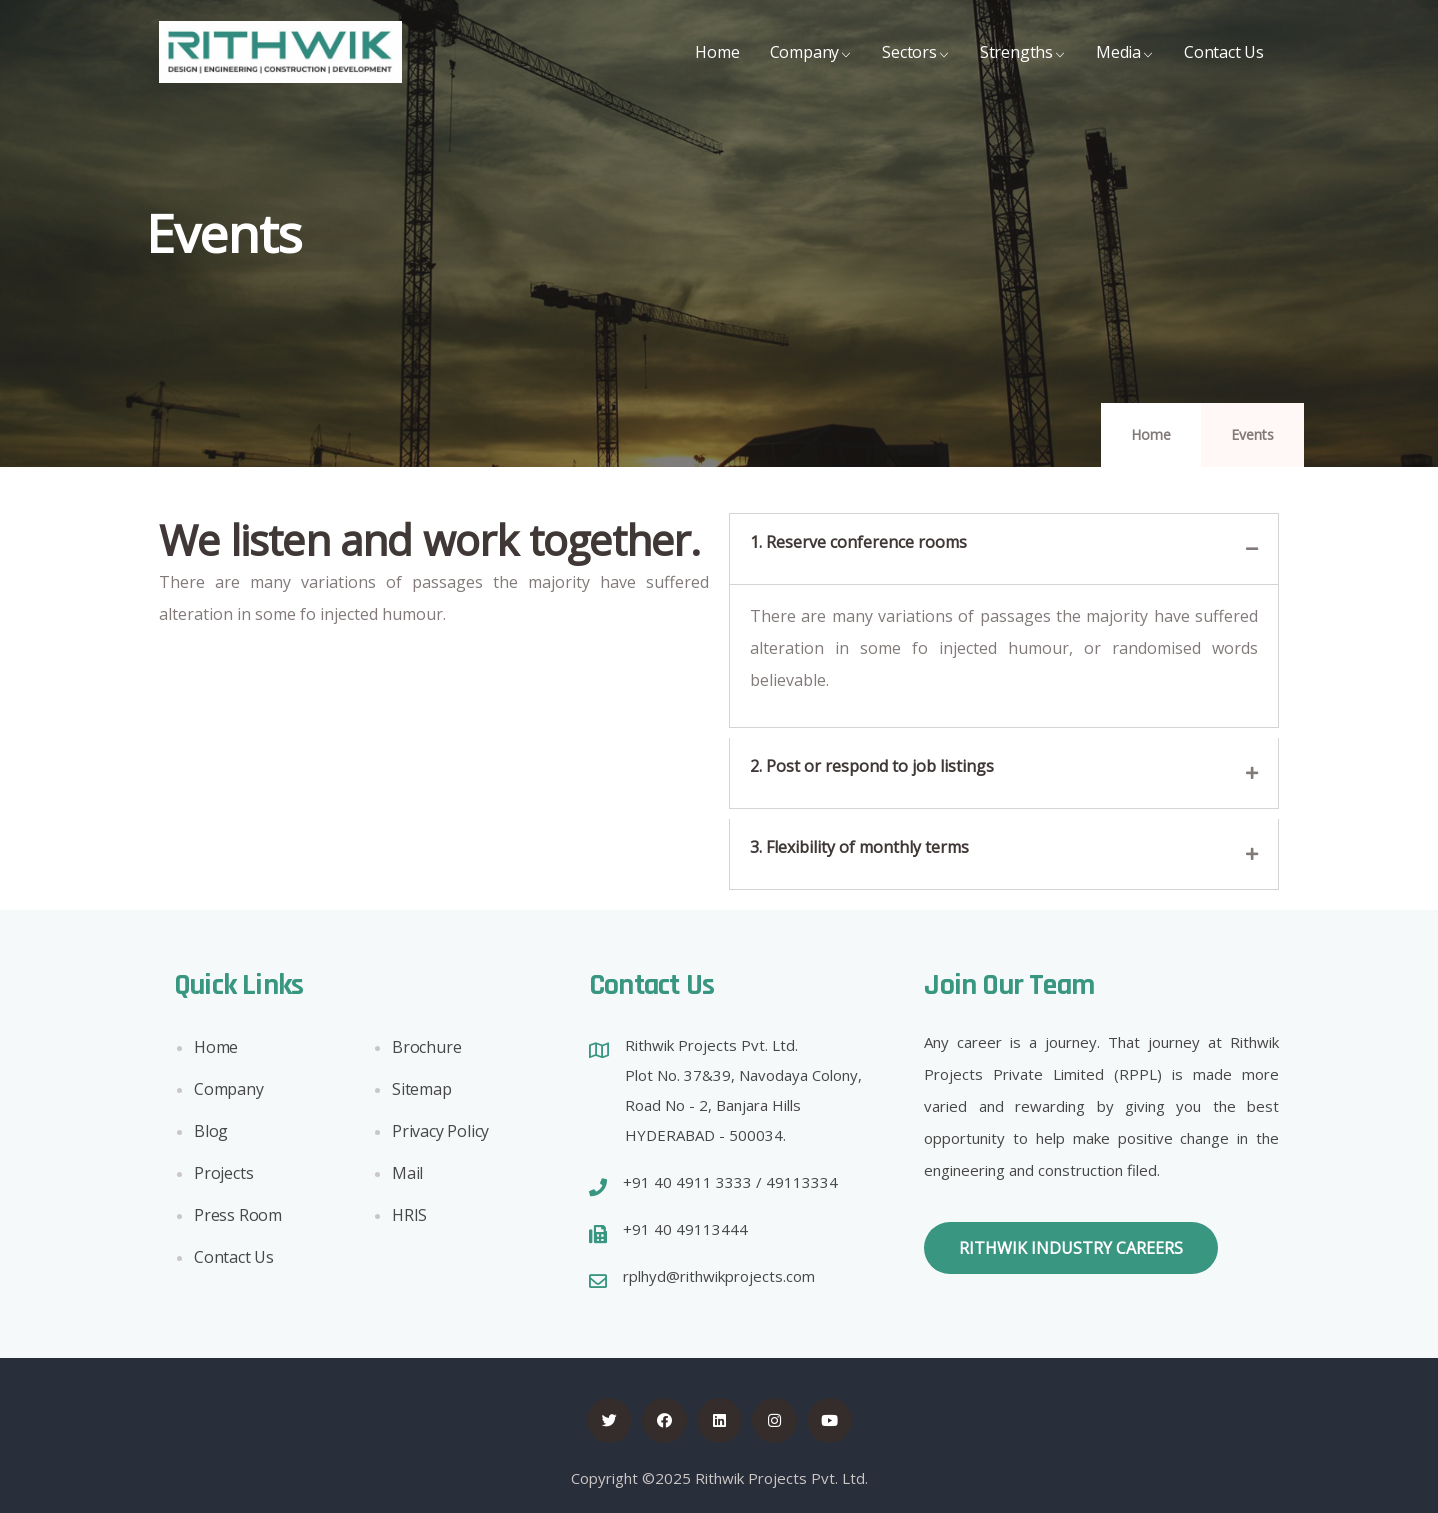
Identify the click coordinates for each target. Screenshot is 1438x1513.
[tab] (1004, 549)
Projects (223, 1178)
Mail (407, 1178)
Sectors (916, 67)
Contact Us (1224, 67)
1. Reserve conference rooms (858, 542)
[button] (1071, 1248)
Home (717, 67)
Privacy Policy (440, 1136)
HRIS (409, 1220)
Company (811, 67)
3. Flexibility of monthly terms (859, 847)
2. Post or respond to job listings (872, 766)
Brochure (426, 1052)
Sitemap (422, 1094)
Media (1125, 67)
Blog (211, 1136)
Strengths (1023, 67)
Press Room (238, 1220)
